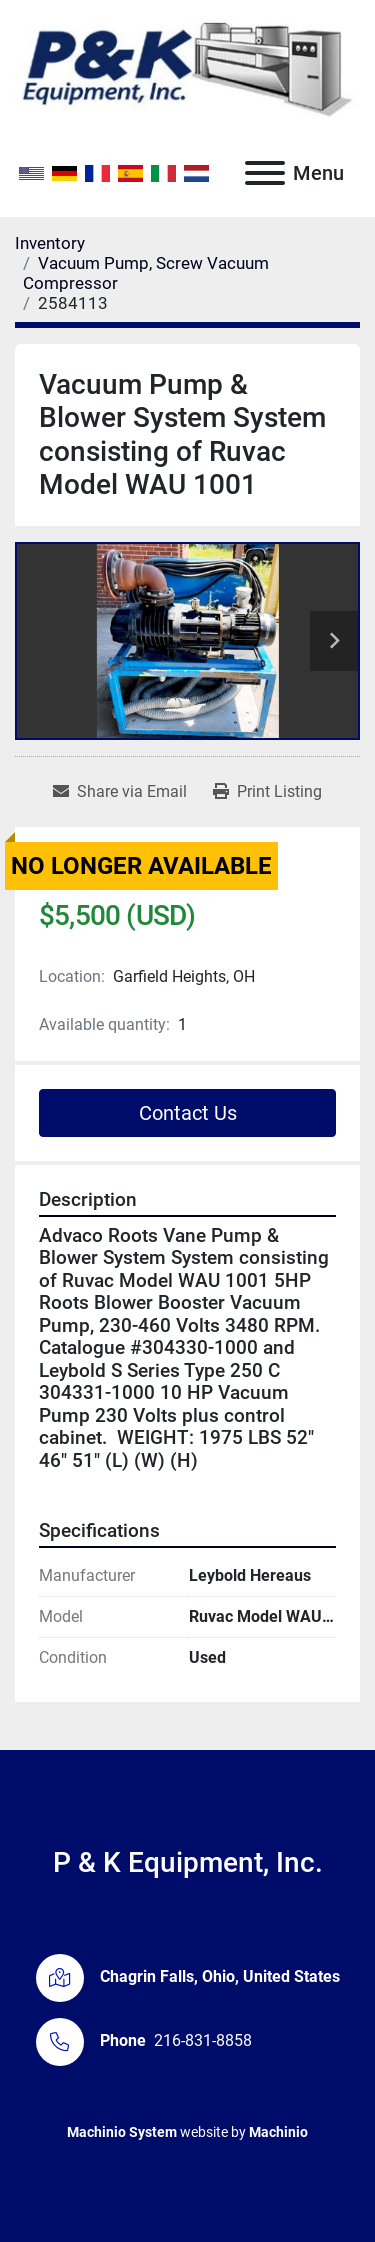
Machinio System (122, 2132)
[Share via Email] (120, 792)
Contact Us (188, 1113)
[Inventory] (50, 243)
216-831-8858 (203, 2040)
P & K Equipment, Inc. (188, 1862)
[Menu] (265, 173)
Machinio (278, 2132)
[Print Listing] (267, 792)
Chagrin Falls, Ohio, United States (220, 1976)
